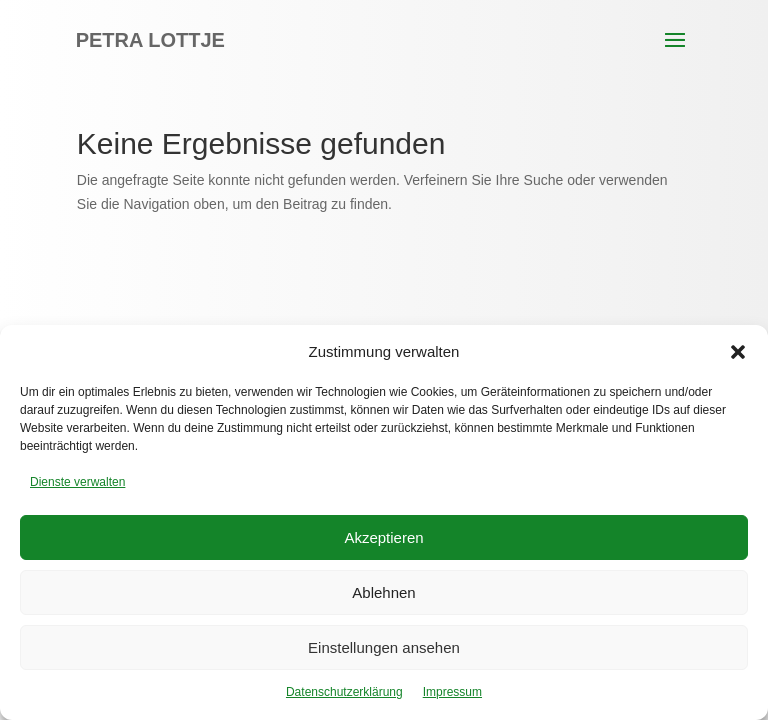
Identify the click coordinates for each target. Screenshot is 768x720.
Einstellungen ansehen (384, 647)
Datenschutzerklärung (344, 692)
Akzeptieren (383, 537)
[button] (738, 352)
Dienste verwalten (77, 482)
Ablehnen (383, 592)
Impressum (452, 692)
